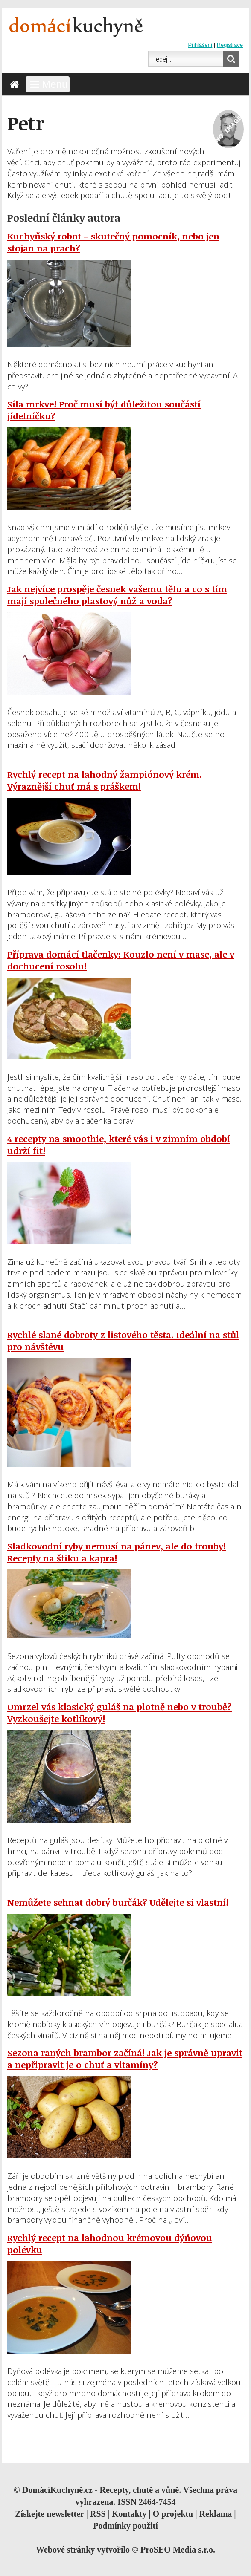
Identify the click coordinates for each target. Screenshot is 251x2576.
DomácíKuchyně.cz (57, 2490)
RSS (98, 2513)
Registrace (230, 45)
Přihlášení (200, 45)
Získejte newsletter (49, 2513)
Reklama (215, 2513)
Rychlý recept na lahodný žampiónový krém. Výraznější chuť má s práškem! (104, 780)
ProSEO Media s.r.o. (177, 2549)
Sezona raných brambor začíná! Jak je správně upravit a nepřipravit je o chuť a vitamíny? (124, 2059)
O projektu (173, 2513)
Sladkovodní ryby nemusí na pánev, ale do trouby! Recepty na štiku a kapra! (116, 1552)
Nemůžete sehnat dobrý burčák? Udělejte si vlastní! (117, 1902)
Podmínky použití (125, 2525)
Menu (48, 84)
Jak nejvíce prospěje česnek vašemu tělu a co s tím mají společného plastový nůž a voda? (117, 595)
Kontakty (129, 2513)
